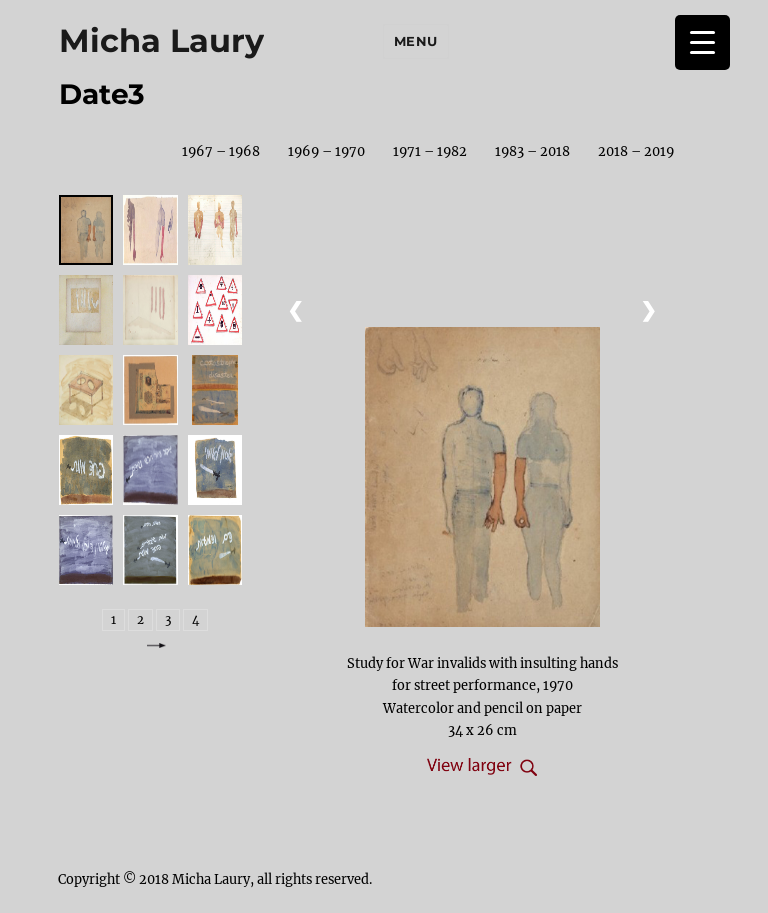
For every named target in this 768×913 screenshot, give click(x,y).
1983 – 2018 (532, 151)
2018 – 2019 (636, 151)
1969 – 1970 (326, 151)
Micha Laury (161, 40)
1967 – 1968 (221, 151)
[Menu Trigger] (702, 42)
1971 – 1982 (430, 151)
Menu (416, 41)
